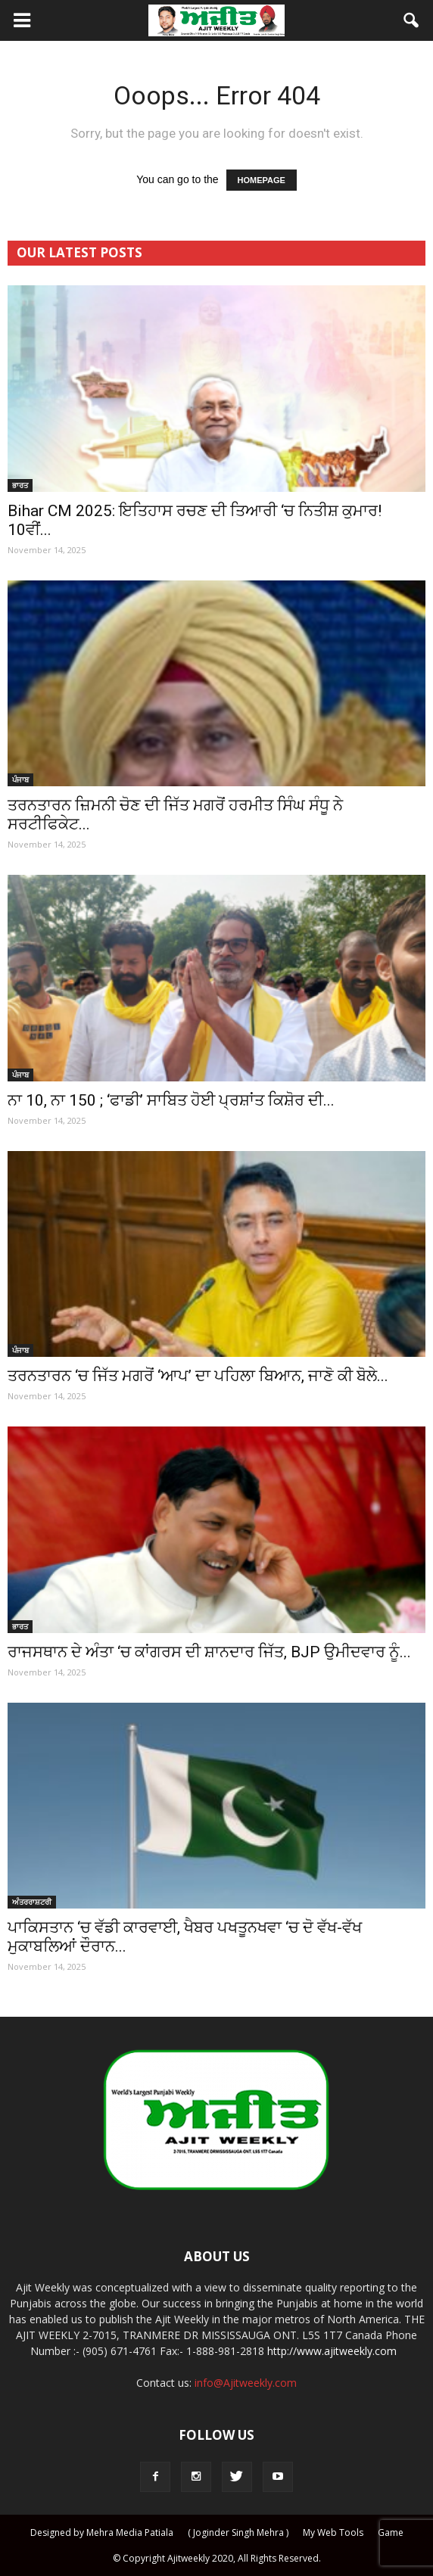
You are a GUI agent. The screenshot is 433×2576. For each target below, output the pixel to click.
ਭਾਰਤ (20, 485)
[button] (412, 20)
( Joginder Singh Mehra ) (238, 2532)
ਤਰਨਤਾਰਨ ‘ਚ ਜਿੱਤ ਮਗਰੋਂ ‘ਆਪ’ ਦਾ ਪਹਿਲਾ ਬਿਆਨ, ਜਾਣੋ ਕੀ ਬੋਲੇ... (198, 1376)
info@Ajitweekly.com (246, 2382)
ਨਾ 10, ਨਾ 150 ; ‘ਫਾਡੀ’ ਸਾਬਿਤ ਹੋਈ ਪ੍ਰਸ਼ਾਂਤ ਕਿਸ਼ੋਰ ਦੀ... (171, 1100)
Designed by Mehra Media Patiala (101, 2532)
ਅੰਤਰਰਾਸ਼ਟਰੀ (31, 1901)
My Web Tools (333, 2532)
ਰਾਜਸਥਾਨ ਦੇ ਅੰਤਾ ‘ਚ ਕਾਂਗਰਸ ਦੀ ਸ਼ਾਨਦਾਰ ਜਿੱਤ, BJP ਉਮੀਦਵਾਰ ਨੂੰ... (209, 1652)
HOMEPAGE (261, 180)
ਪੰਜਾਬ (20, 779)
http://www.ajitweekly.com (332, 2351)
